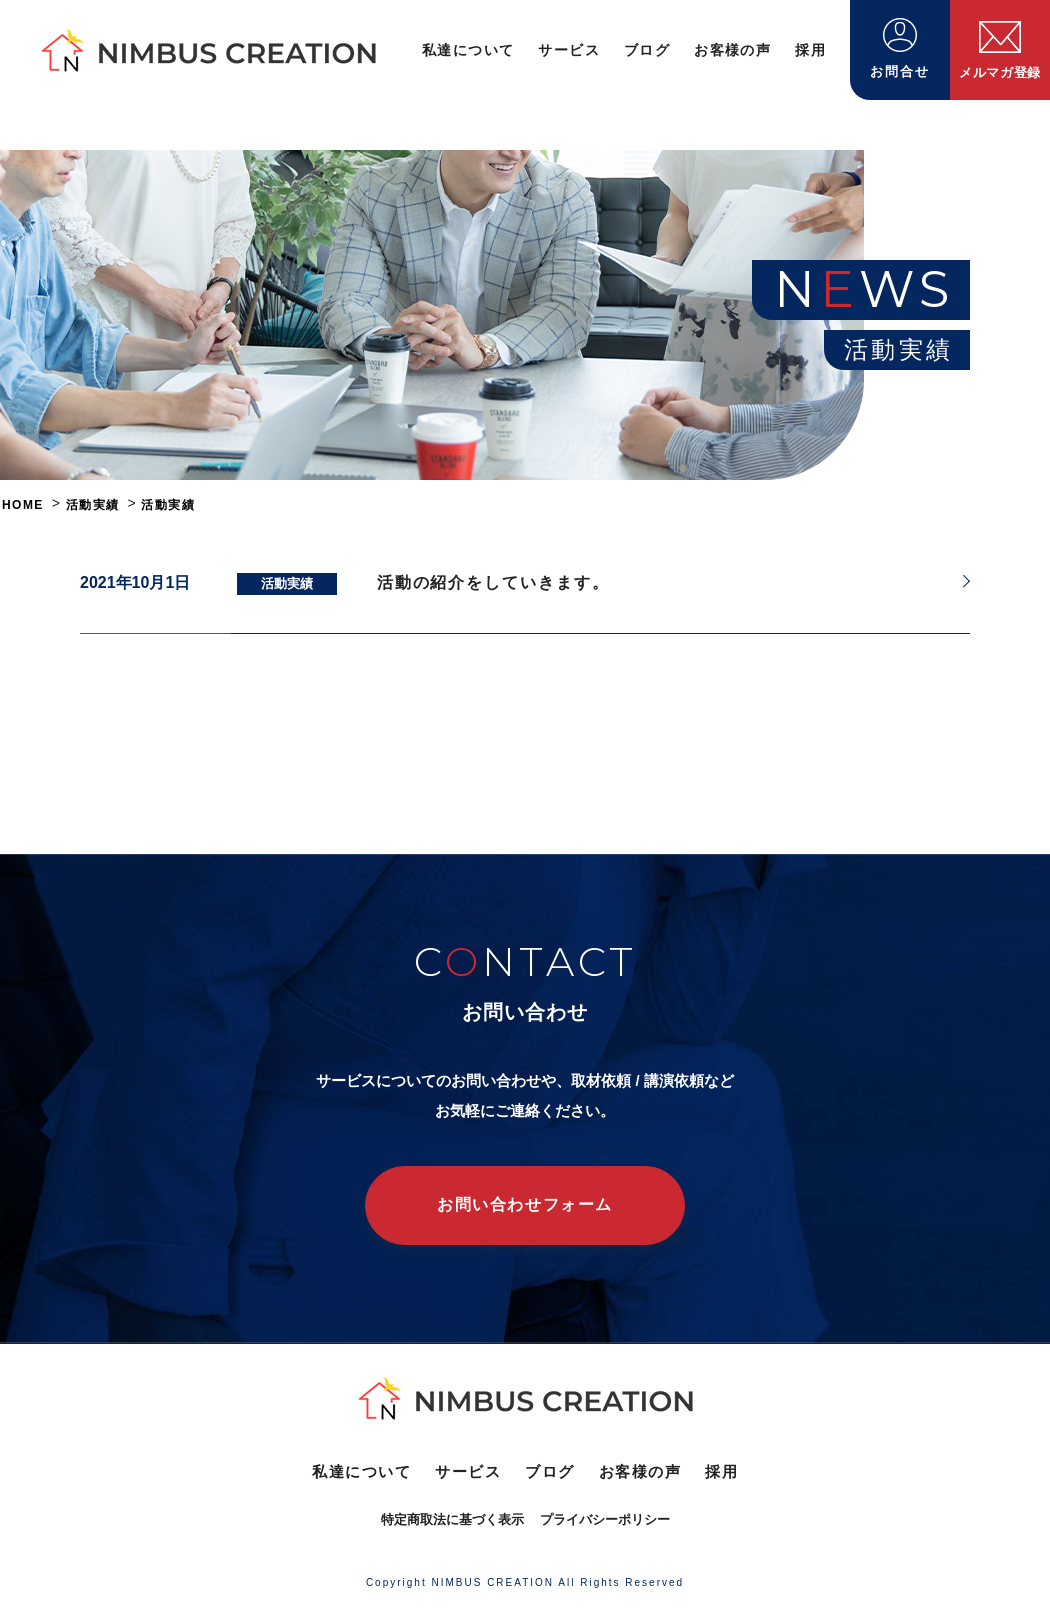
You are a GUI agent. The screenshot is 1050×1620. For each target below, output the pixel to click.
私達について (468, 50)
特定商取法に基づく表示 (452, 1519)
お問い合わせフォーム (525, 1204)
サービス (569, 50)
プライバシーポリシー (605, 1519)
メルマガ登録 (1000, 50)
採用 (810, 50)
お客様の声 (732, 50)
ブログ (647, 50)
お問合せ (900, 48)
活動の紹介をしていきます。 (493, 582)
